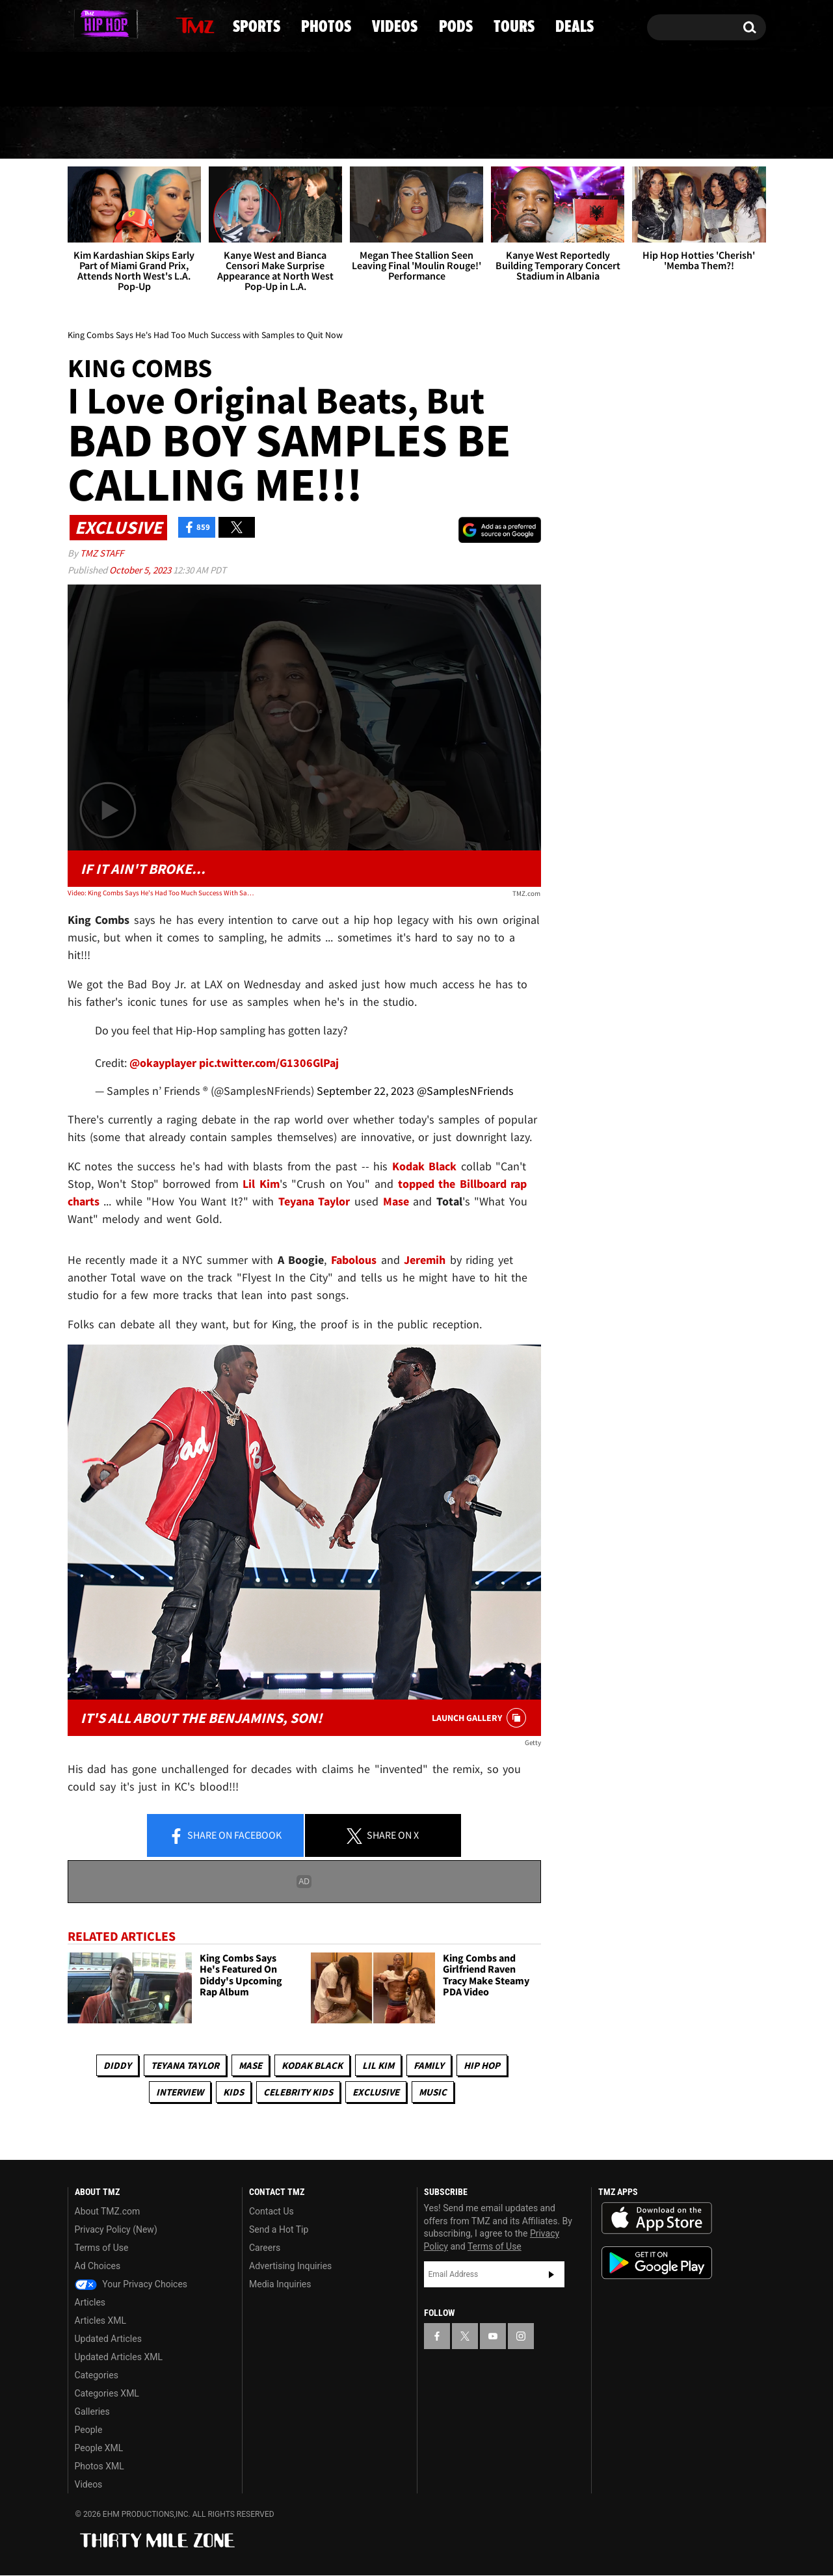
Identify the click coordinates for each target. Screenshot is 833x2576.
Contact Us (271, 2212)
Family (429, 2065)
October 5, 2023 (141, 570)
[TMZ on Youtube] (120, 24)
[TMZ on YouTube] (493, 2336)
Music (433, 2092)
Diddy (117, 2065)
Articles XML (101, 2321)
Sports (201, 133)
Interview (180, 2092)
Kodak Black (312, 2065)
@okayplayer (162, 1062)
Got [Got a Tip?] (109, 80)
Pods (518, 133)
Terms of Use (102, 2248)
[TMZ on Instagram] (145, 24)
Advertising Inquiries (290, 2266)
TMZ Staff (102, 553)
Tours (612, 133)
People (89, 2430)
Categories (96, 2376)
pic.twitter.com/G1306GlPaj (269, 1062)
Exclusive (375, 2092)
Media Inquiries (280, 2285)
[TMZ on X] (98, 24)
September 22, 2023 (365, 1091)
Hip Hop (482, 2065)
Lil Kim (378, 2065)
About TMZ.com (107, 2212)
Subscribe (551, 2274)
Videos (421, 133)
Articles (90, 2303)
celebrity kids (298, 2092)
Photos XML (99, 2467)
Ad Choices (98, 2266)
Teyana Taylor (185, 2065)
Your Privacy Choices (131, 2285)
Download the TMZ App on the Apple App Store (657, 2219)
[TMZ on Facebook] (78, 24)
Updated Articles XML (119, 2357)
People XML (99, 2448)
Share (225, 1836)
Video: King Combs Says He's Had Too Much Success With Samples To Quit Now (162, 893)
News (100, 133)
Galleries (92, 2412)
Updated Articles (108, 2339)
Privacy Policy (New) (116, 2230)
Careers (264, 2248)
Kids (233, 2092)
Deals (710, 133)
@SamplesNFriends (465, 1091)
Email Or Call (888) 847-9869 (217, 80)
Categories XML (107, 2394)
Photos (312, 133)
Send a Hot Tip (278, 2230)
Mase (250, 2065)
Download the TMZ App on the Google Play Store (657, 2263)
